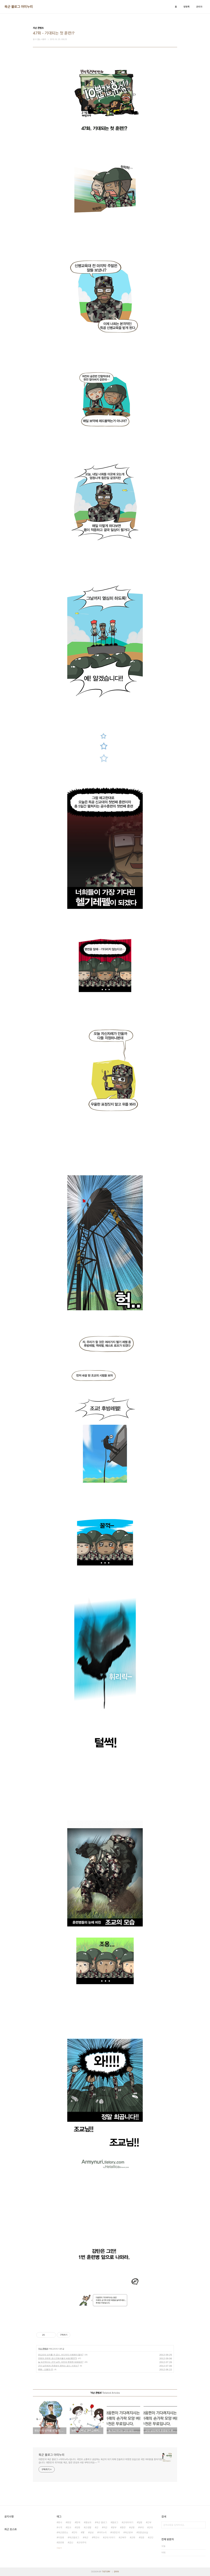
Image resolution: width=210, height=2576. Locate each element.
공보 (92, 2532)
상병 (132, 2527)
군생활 (88, 2527)
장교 (69, 2527)
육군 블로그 (101, 2522)
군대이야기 (128, 2522)
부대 (142, 2527)
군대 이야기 (109, 2537)
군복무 (123, 2537)
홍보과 (88, 2522)
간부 (149, 2522)
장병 (78, 2527)
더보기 (59, 2548)
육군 (86, 2537)
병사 (60, 2522)
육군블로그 (74, 2537)
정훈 (142, 2537)
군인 (151, 2537)
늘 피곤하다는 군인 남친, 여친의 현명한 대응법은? (60, 2362)
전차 (75, 2532)
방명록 (186, 6)
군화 (133, 2537)
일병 (140, 2522)
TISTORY (106, 2571)
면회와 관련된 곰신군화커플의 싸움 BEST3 (57, 2358)
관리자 (199, 6)
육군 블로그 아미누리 (18, 7)
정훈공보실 (143, 2532)
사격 (60, 2527)
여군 (105, 2527)
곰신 (71, 2542)
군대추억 (82, 2542)
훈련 (123, 2527)
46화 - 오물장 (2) (45, 2369)
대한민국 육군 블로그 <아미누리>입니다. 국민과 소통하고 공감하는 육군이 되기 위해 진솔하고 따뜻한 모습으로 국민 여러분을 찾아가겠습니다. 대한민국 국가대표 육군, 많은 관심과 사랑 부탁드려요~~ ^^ (100, 2461)
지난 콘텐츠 (43, 2349)
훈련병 (61, 2542)
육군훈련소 (63, 2532)
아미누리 (103, 2532)
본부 (114, 2527)
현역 (78, 2522)
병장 (69, 2522)
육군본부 (129, 2532)
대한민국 (116, 2532)
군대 (151, 2527)
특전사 (96, 2537)
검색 (202, 2525)
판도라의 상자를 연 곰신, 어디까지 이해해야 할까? (60, 2355)
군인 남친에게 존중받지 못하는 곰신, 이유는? (58, 2366)
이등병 (61, 2537)
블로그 (115, 2522)
